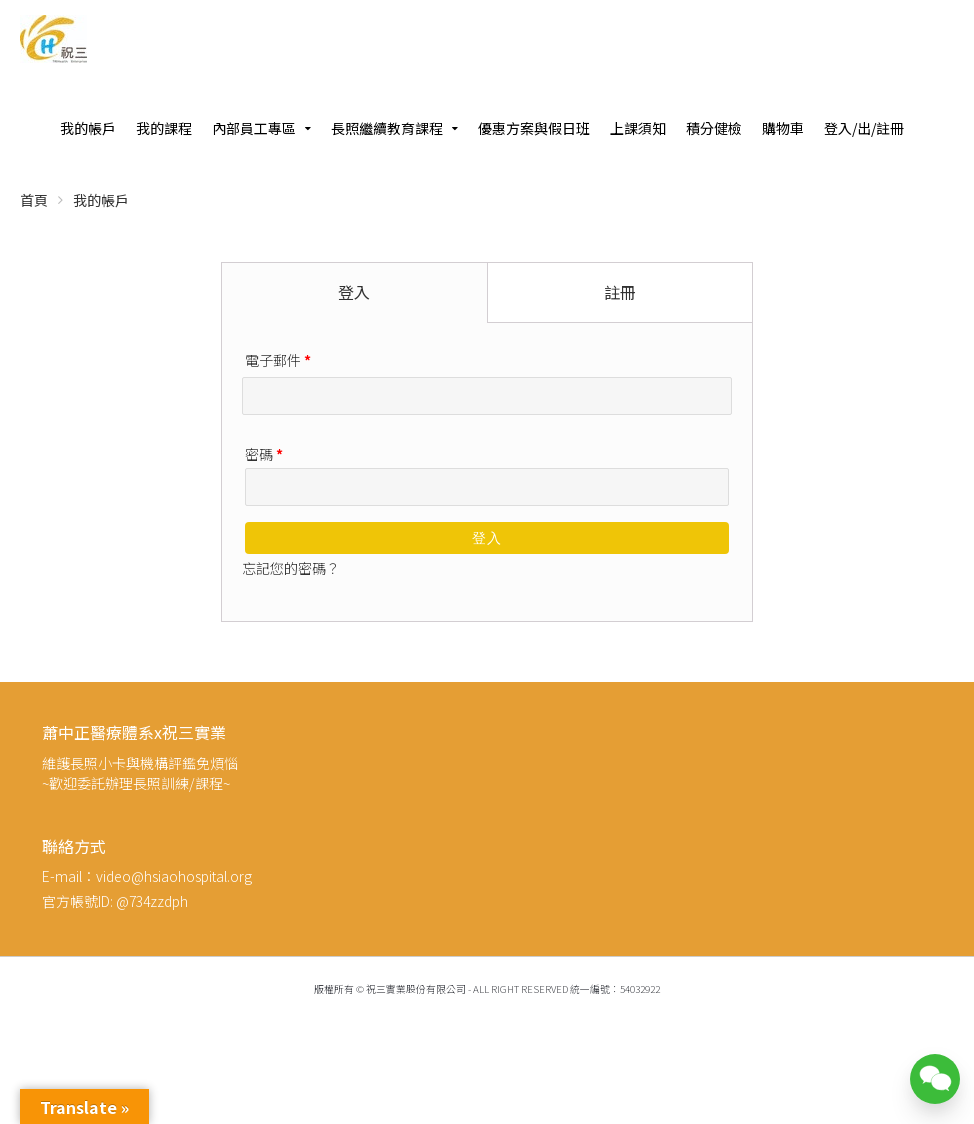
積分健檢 (714, 128)
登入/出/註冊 (864, 128)
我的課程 (164, 128)
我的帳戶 (88, 128)
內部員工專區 (254, 128)
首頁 (34, 200)
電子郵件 (278, 360)
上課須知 (638, 128)
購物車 (783, 128)
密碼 (264, 454)
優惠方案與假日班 (534, 128)
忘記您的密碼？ (291, 568)
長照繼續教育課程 (387, 128)
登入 (487, 538)
